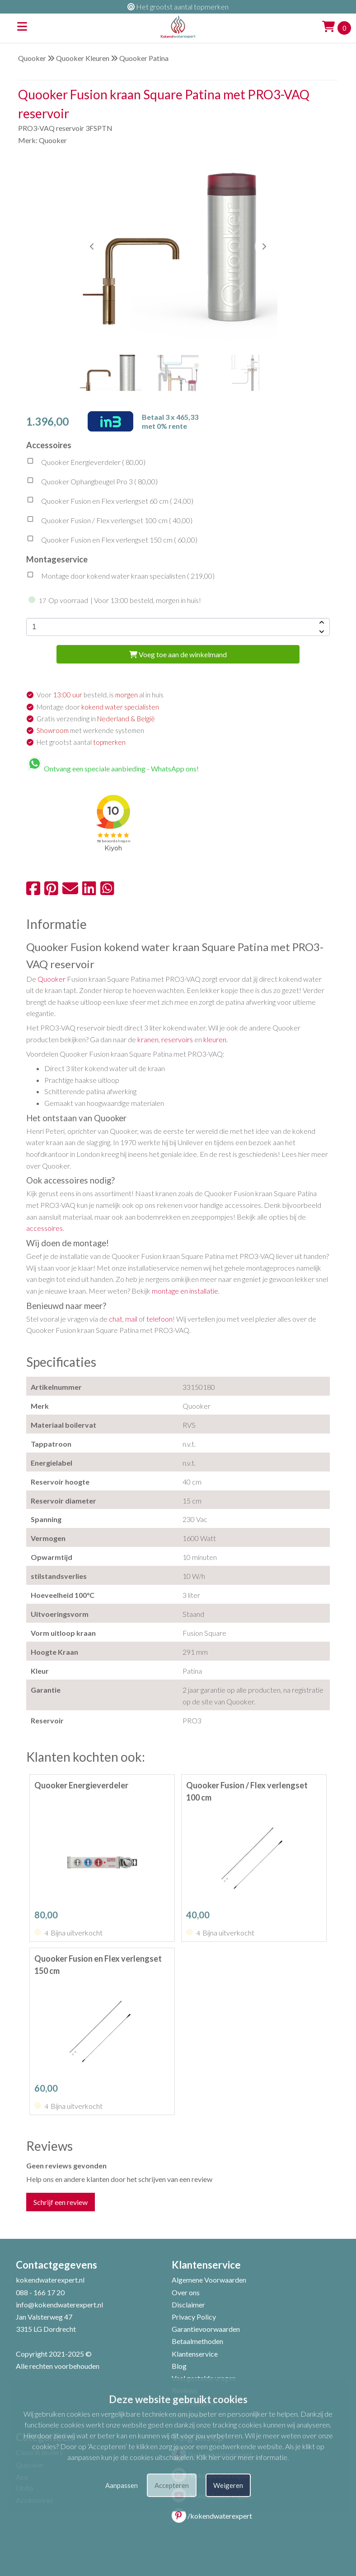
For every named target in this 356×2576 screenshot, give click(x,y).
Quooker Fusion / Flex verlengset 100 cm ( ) (109, 521)
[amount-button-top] (320, 622)
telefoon (159, 1318)
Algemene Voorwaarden (209, 2279)
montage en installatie (185, 1290)
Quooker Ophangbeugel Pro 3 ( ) (92, 482)
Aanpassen (121, 2485)
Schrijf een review (60, 2202)
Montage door (98, 707)
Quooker (32, 58)
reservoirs (177, 1039)
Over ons (186, 2292)
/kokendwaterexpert (212, 2515)
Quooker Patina (144, 58)
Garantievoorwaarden (206, 2329)
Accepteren (172, 2485)
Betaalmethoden (197, 2341)
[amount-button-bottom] (320, 631)
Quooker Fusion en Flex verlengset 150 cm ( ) (111, 541)
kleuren (214, 1039)
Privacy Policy (194, 2316)
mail (131, 1318)
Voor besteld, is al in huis (100, 695)
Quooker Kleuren (82, 58)
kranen (148, 1039)
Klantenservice (195, 2353)
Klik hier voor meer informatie (241, 2457)
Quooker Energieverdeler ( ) (85, 463)
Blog (179, 2366)
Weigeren (228, 2485)
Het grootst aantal (81, 742)
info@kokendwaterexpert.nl (59, 2304)
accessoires (44, 1228)
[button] (264, 246)
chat (115, 1318)
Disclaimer (188, 2304)
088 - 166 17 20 (40, 2292)
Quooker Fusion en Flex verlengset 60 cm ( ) (109, 502)
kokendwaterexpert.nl (50, 2279)
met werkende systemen (90, 730)
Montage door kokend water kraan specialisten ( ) (120, 577)
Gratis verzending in (96, 719)
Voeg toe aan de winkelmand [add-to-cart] (178, 654)
